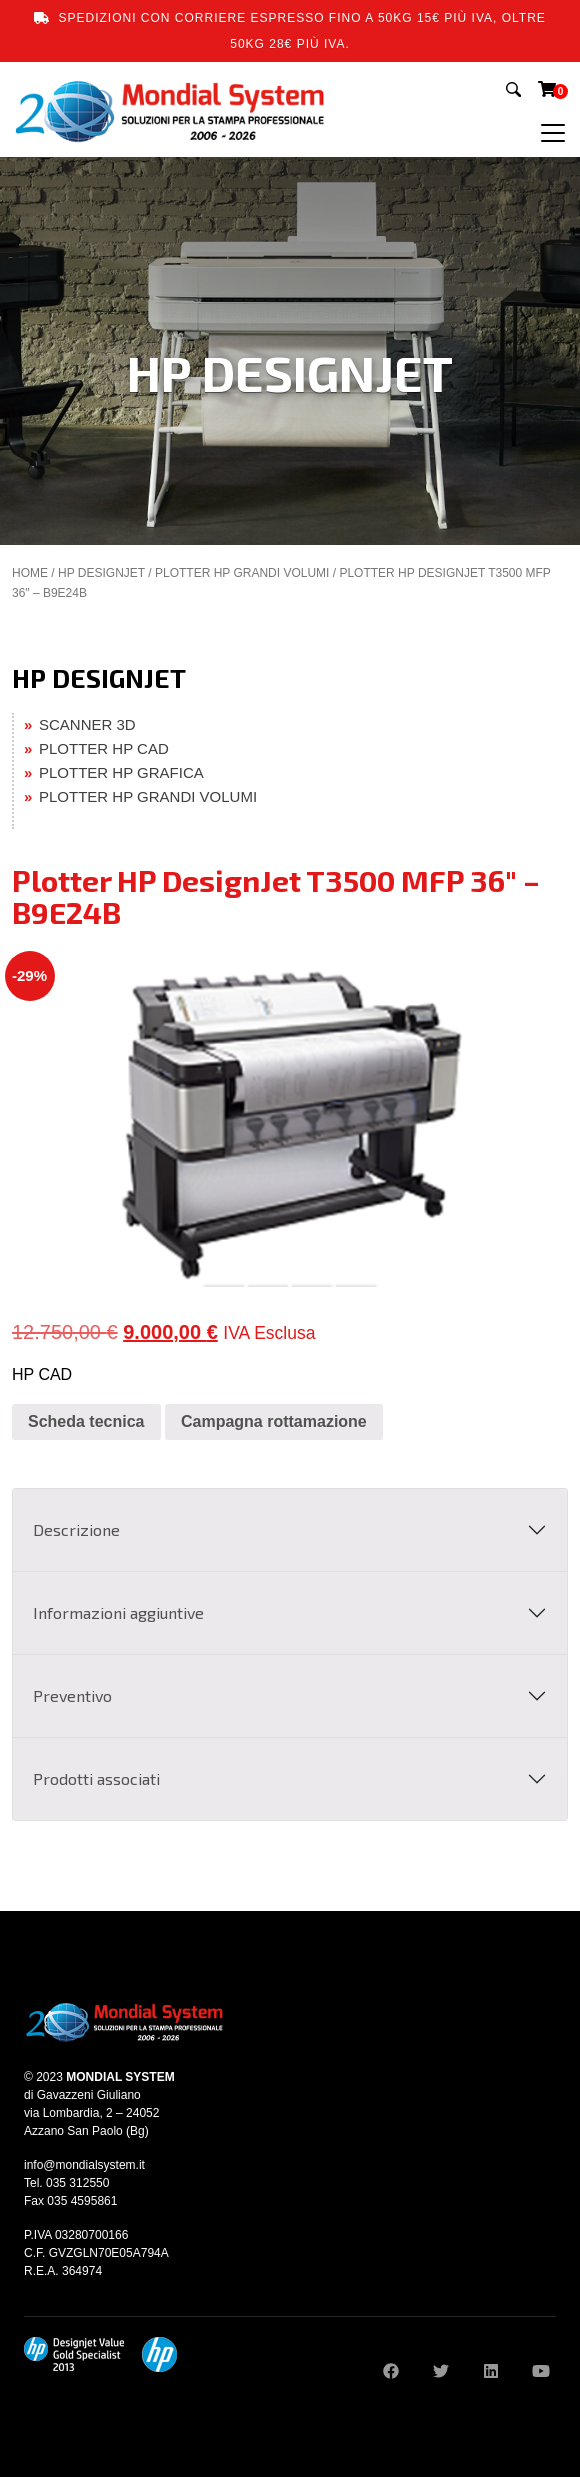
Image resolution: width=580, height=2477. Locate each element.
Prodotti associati (96, 1778)
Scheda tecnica (86, 1421)
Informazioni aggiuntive (118, 1612)
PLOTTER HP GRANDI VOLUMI (242, 573)
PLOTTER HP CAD (104, 748)
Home (30, 573)
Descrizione (76, 1529)
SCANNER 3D (87, 724)
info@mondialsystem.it (84, 2165)
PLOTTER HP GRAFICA (121, 772)
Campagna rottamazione (274, 1421)
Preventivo (72, 1695)
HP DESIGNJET (101, 573)
